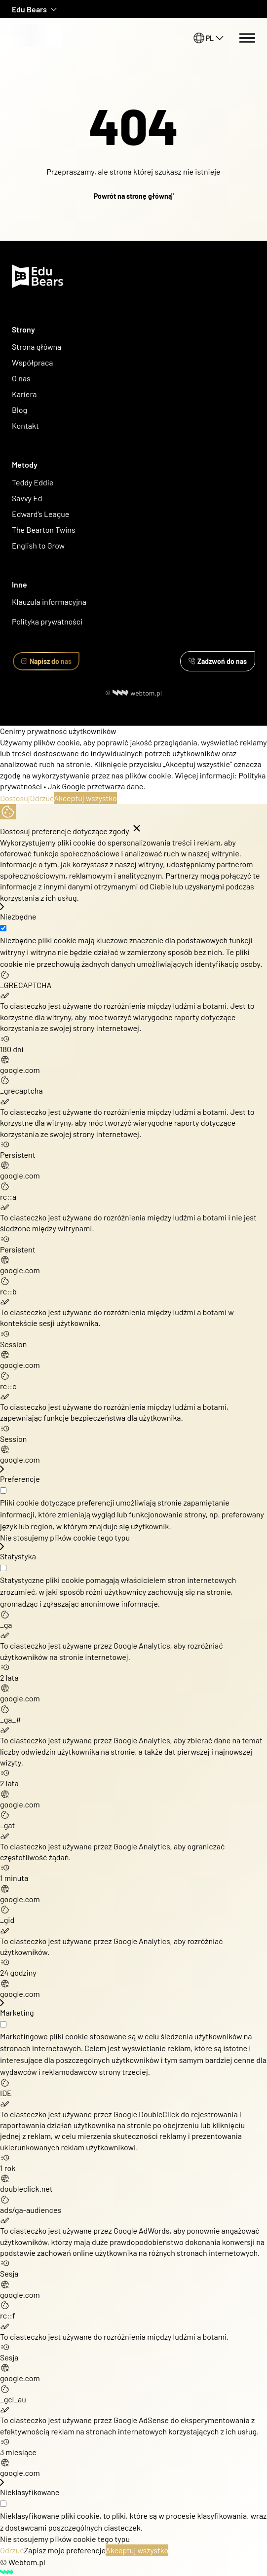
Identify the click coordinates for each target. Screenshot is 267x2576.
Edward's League (40, 513)
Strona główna (36, 346)
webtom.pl (137, 693)
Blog (19, 409)
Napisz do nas (46, 661)
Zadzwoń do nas (218, 661)
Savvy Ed (27, 498)
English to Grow (38, 545)
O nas (22, 378)
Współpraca (32, 362)
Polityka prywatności (47, 621)
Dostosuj (15, 798)
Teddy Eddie (32, 482)
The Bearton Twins (44, 529)
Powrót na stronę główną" (134, 196)
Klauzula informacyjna (49, 601)
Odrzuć (42, 798)
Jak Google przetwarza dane (95, 786)
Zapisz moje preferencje (65, 2550)
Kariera (24, 394)
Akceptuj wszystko (85, 798)
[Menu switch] (247, 38)
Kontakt (25, 425)
